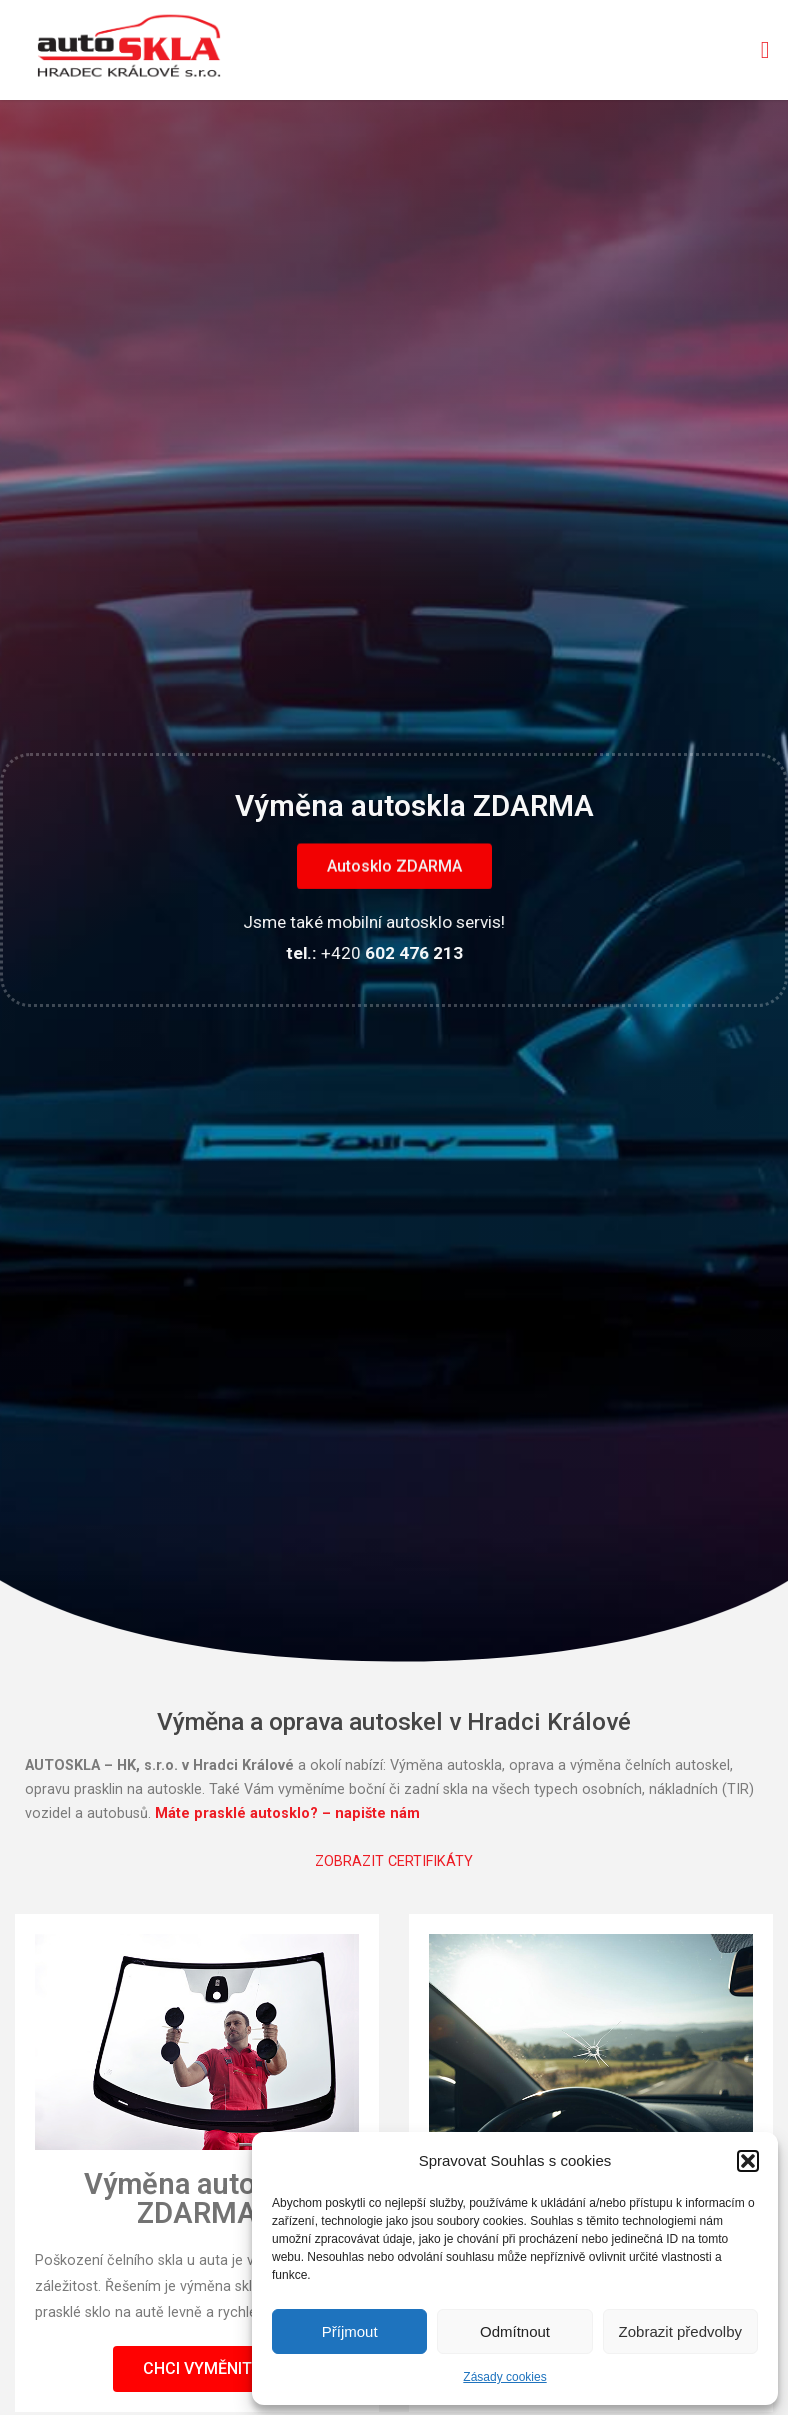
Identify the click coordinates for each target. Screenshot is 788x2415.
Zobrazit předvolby (680, 2331)
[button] (748, 2161)
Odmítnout (515, 2331)
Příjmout (350, 2331)
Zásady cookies (504, 2377)
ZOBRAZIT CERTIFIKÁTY (394, 1861)
